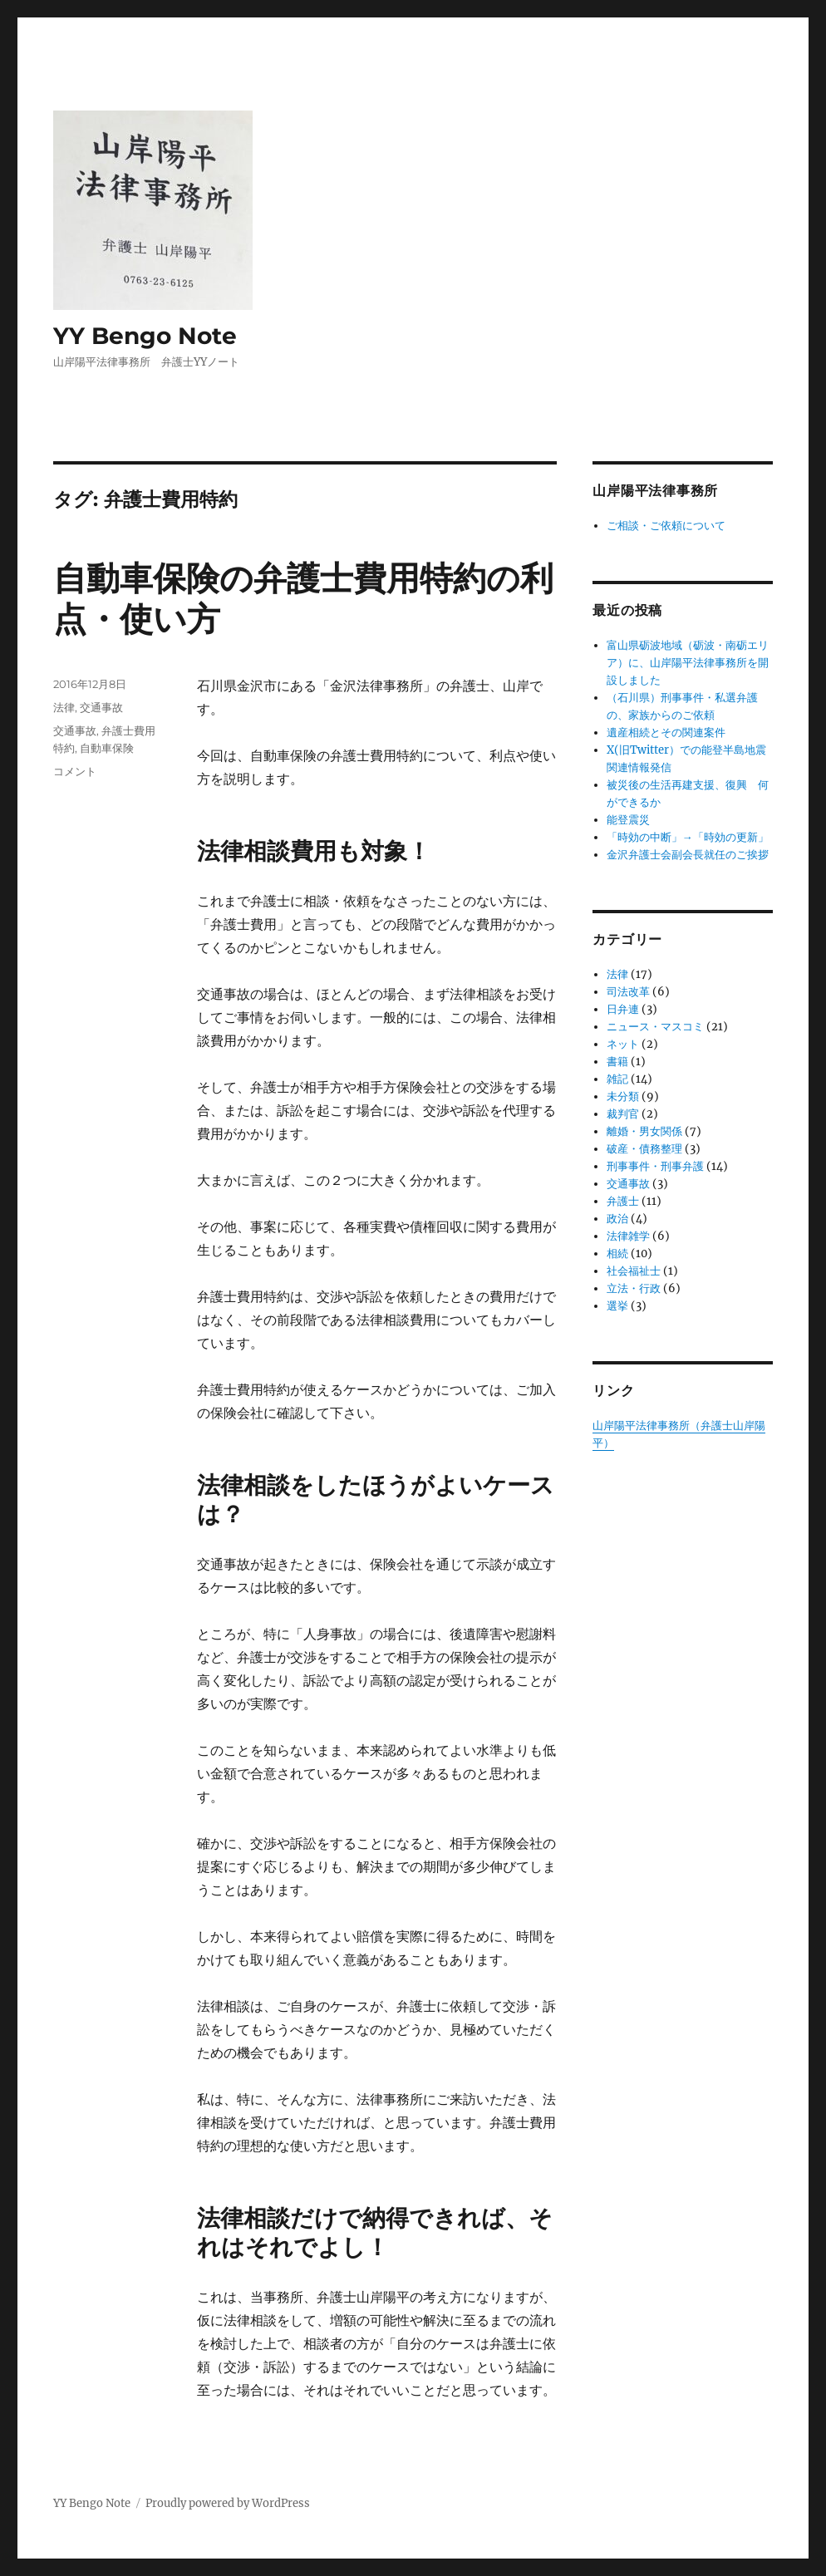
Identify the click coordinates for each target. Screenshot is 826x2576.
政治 (617, 1219)
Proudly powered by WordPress (227, 2503)
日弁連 (623, 1009)
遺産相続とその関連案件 (666, 732)
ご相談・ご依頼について (666, 526)
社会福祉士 (634, 1271)
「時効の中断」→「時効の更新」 (688, 837)
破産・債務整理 (644, 1149)
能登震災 (628, 820)
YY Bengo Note (145, 336)
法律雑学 (628, 1236)
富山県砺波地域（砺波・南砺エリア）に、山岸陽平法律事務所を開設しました (688, 662)
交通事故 (101, 707)
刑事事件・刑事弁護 (655, 1166)
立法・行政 (634, 1288)
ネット (623, 1044)
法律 (64, 707)
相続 (617, 1253)
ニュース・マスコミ (655, 1027)
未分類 (623, 1096)
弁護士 (623, 1201)
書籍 (617, 1061)
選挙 (617, 1306)
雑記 (617, 1079)
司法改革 (628, 992)
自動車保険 (107, 748)
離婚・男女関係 (644, 1131)
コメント (74, 771)
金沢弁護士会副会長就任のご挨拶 (688, 855)
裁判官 (623, 1114)
